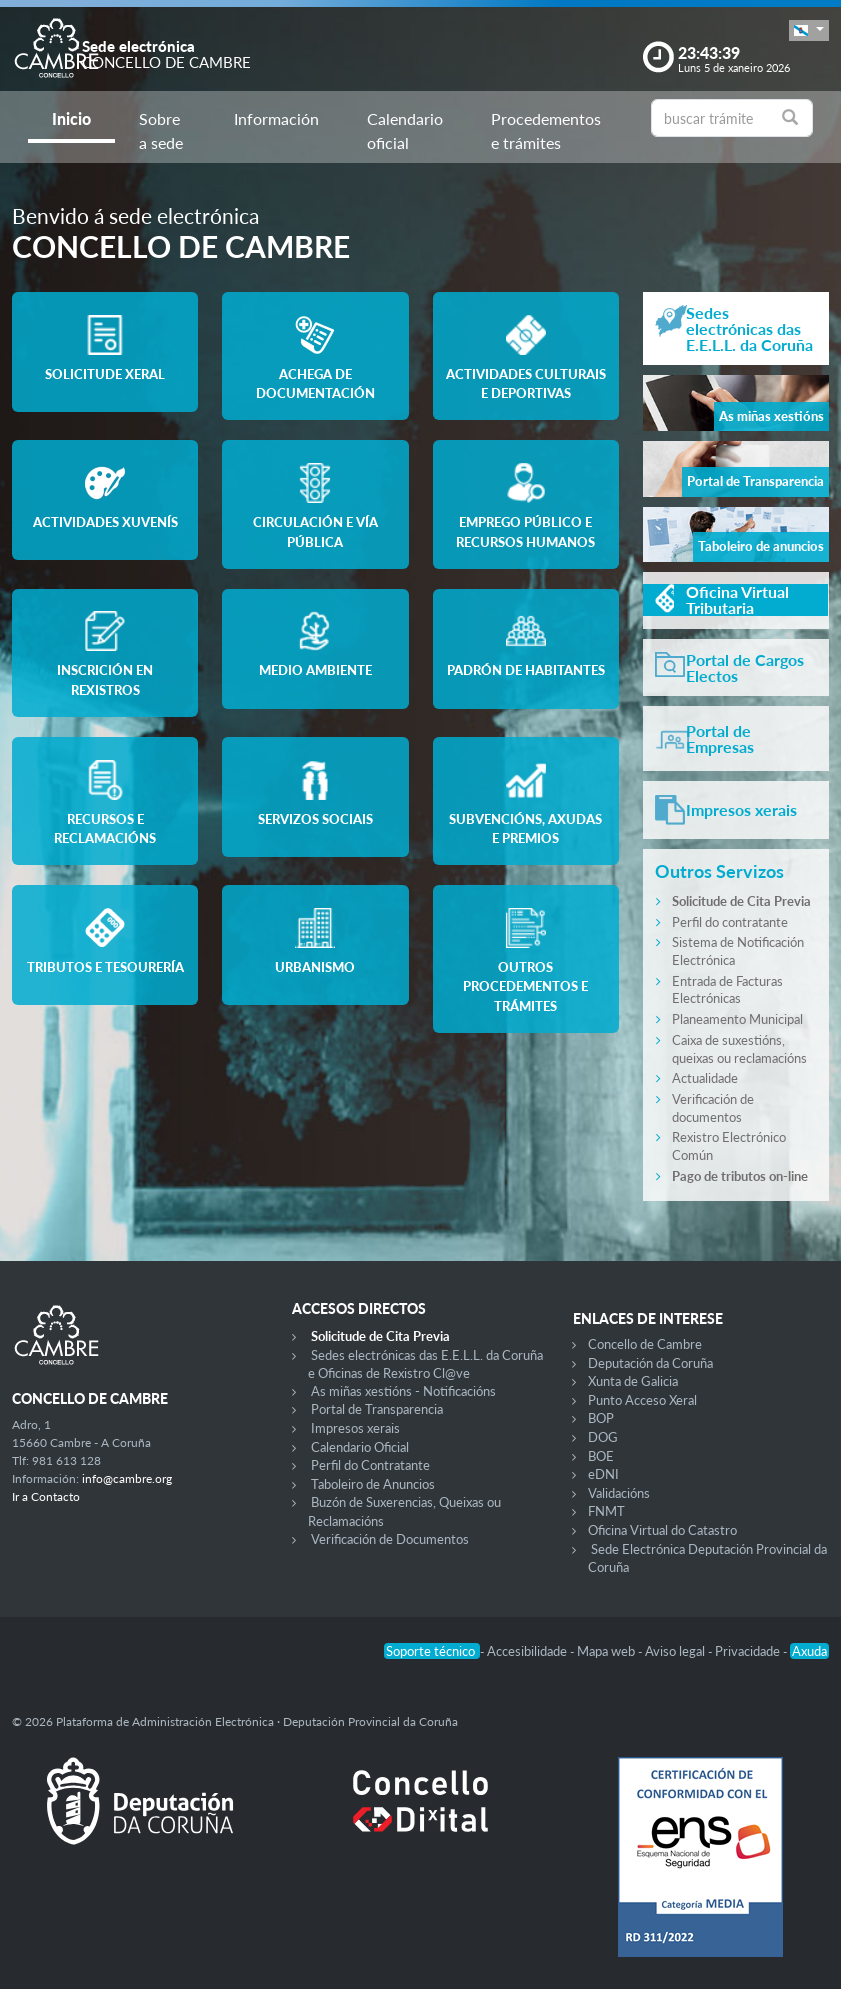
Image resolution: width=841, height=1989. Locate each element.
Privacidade (749, 1651)
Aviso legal (676, 1651)
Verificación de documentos (713, 1108)
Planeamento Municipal (737, 1019)
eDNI (603, 1474)
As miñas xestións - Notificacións (403, 1391)
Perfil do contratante (730, 922)
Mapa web (607, 1651)
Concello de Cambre (645, 1344)
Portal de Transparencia (377, 1409)
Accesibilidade (528, 1651)
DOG (603, 1437)
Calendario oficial (405, 130)
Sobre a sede (161, 130)
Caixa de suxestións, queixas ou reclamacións (739, 1049)
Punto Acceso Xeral (642, 1400)
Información (276, 118)
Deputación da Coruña (650, 1363)
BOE (601, 1456)
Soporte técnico (432, 1651)
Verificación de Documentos (390, 1539)
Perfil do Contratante (370, 1465)
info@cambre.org (127, 1478)
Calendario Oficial (360, 1447)
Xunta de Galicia (633, 1381)
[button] (809, 30)
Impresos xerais (355, 1428)
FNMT (606, 1511)
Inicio (71, 118)
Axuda (809, 1651)
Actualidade (705, 1078)
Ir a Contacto (46, 1496)
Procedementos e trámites (546, 130)
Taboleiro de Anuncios (373, 1484)
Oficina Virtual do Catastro (662, 1530)
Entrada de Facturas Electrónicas (727, 990)
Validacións (619, 1493)
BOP (601, 1418)
